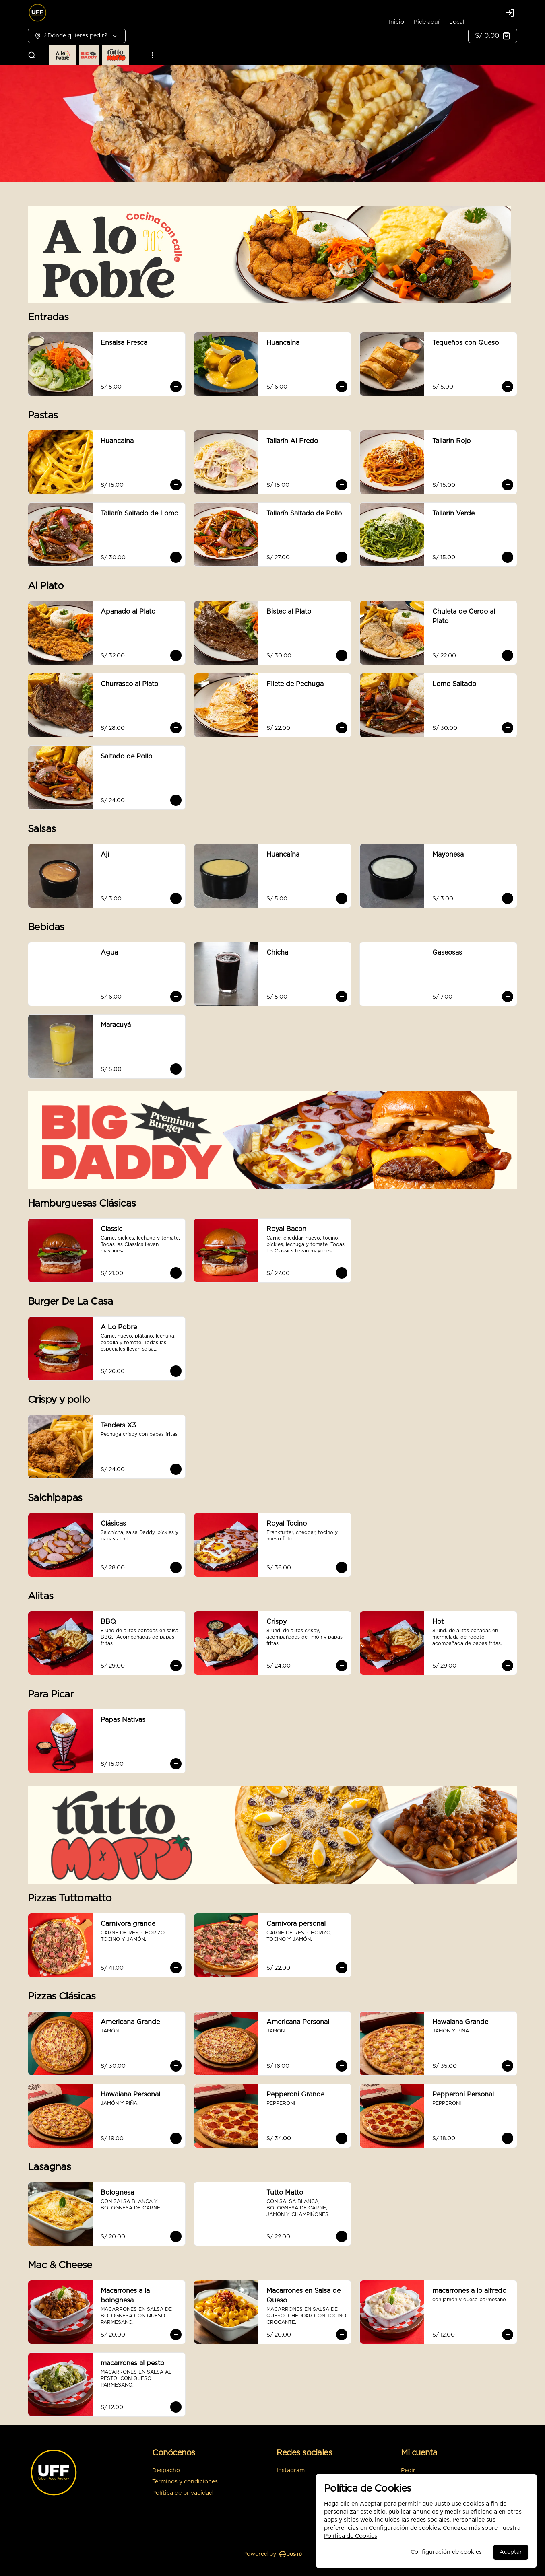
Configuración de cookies (446, 2552)
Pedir (408, 2470)
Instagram (291, 2470)
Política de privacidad (182, 2493)
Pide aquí (427, 22)
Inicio (396, 22)
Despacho (166, 2470)
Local (456, 22)
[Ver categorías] (152, 55)
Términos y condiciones (185, 2482)
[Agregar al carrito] (176, 386)
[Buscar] (32, 55)
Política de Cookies (350, 2536)
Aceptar (511, 2552)
